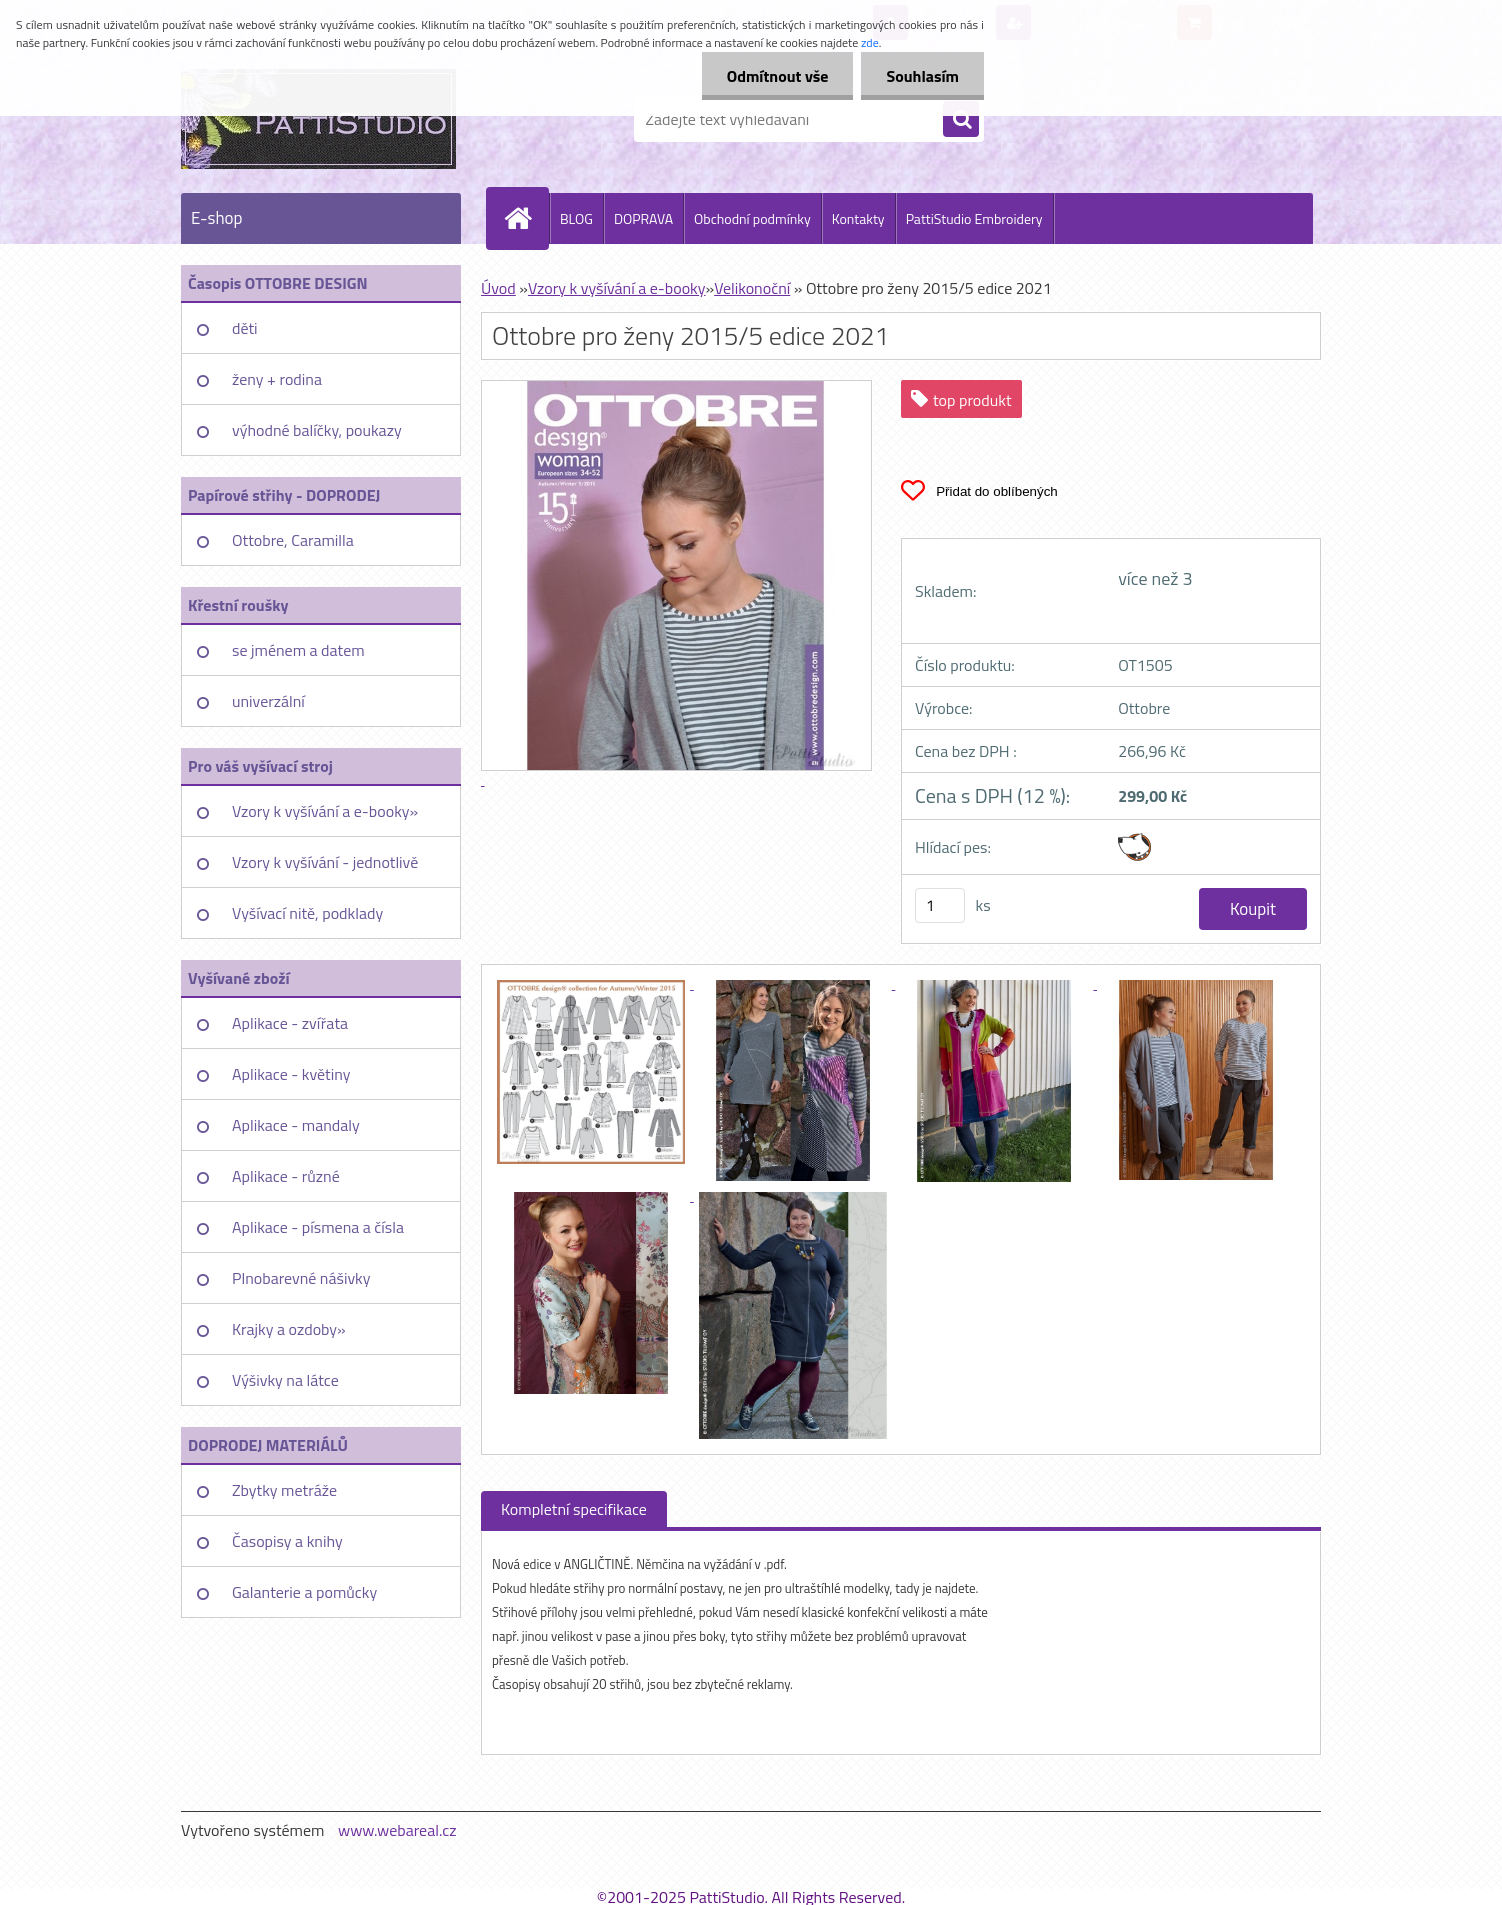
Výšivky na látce (285, 1380)
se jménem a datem (298, 650)
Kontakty (858, 218)
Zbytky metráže (284, 1490)
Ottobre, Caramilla (293, 540)
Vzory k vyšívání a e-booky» (325, 811)
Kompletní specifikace (574, 1509)
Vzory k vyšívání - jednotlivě (325, 862)
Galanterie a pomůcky (304, 1592)
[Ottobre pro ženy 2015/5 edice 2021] (593, 983)
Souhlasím (922, 76)
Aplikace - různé (286, 1176)
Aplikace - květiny (291, 1074)
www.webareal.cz (397, 1830)
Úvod (498, 288)
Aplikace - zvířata (290, 1023)
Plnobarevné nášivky (301, 1278)
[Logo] (318, 119)
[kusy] (940, 905)
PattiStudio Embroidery (974, 218)
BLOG (576, 218)
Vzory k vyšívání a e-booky (617, 288)
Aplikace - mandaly (296, 1125)
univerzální (268, 701)
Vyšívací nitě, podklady (307, 913)
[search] (961, 120)
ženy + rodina (277, 379)
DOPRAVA (643, 218)
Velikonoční (752, 288)
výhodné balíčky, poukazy (317, 430)
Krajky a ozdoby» (289, 1329)
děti (245, 328)
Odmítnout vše (778, 76)
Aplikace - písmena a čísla (318, 1227)
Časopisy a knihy (287, 1541)
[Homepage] (526, 218)
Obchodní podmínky (752, 218)
